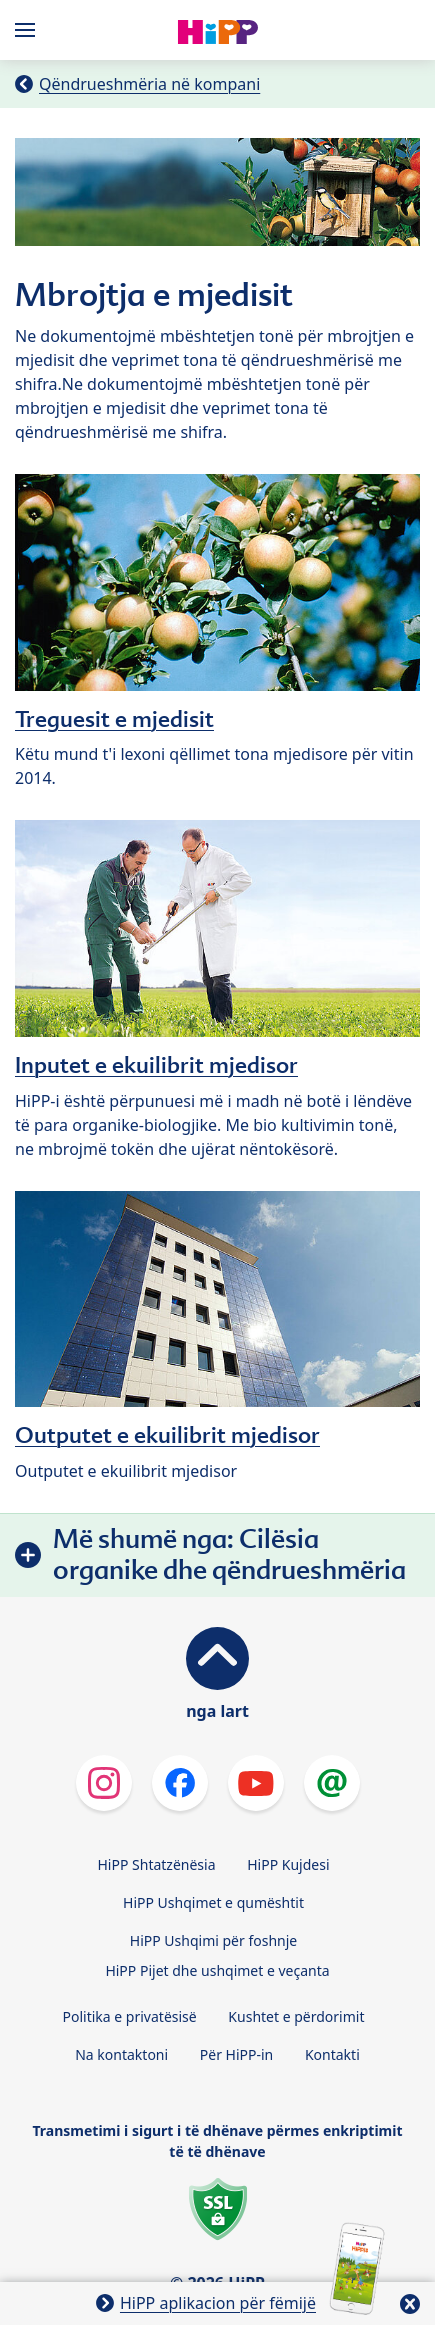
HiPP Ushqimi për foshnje (213, 1940)
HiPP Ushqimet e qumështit (213, 1902)
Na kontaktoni (121, 2054)
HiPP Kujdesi (288, 1864)
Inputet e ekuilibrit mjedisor (156, 1065)
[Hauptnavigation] (29, 30)
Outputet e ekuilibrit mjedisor (167, 1435)
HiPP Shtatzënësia (156, 1864)
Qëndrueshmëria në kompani (149, 84)
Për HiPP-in (237, 2054)
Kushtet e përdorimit (296, 2016)
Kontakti (332, 2054)
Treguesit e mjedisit (114, 719)
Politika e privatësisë (130, 2016)
